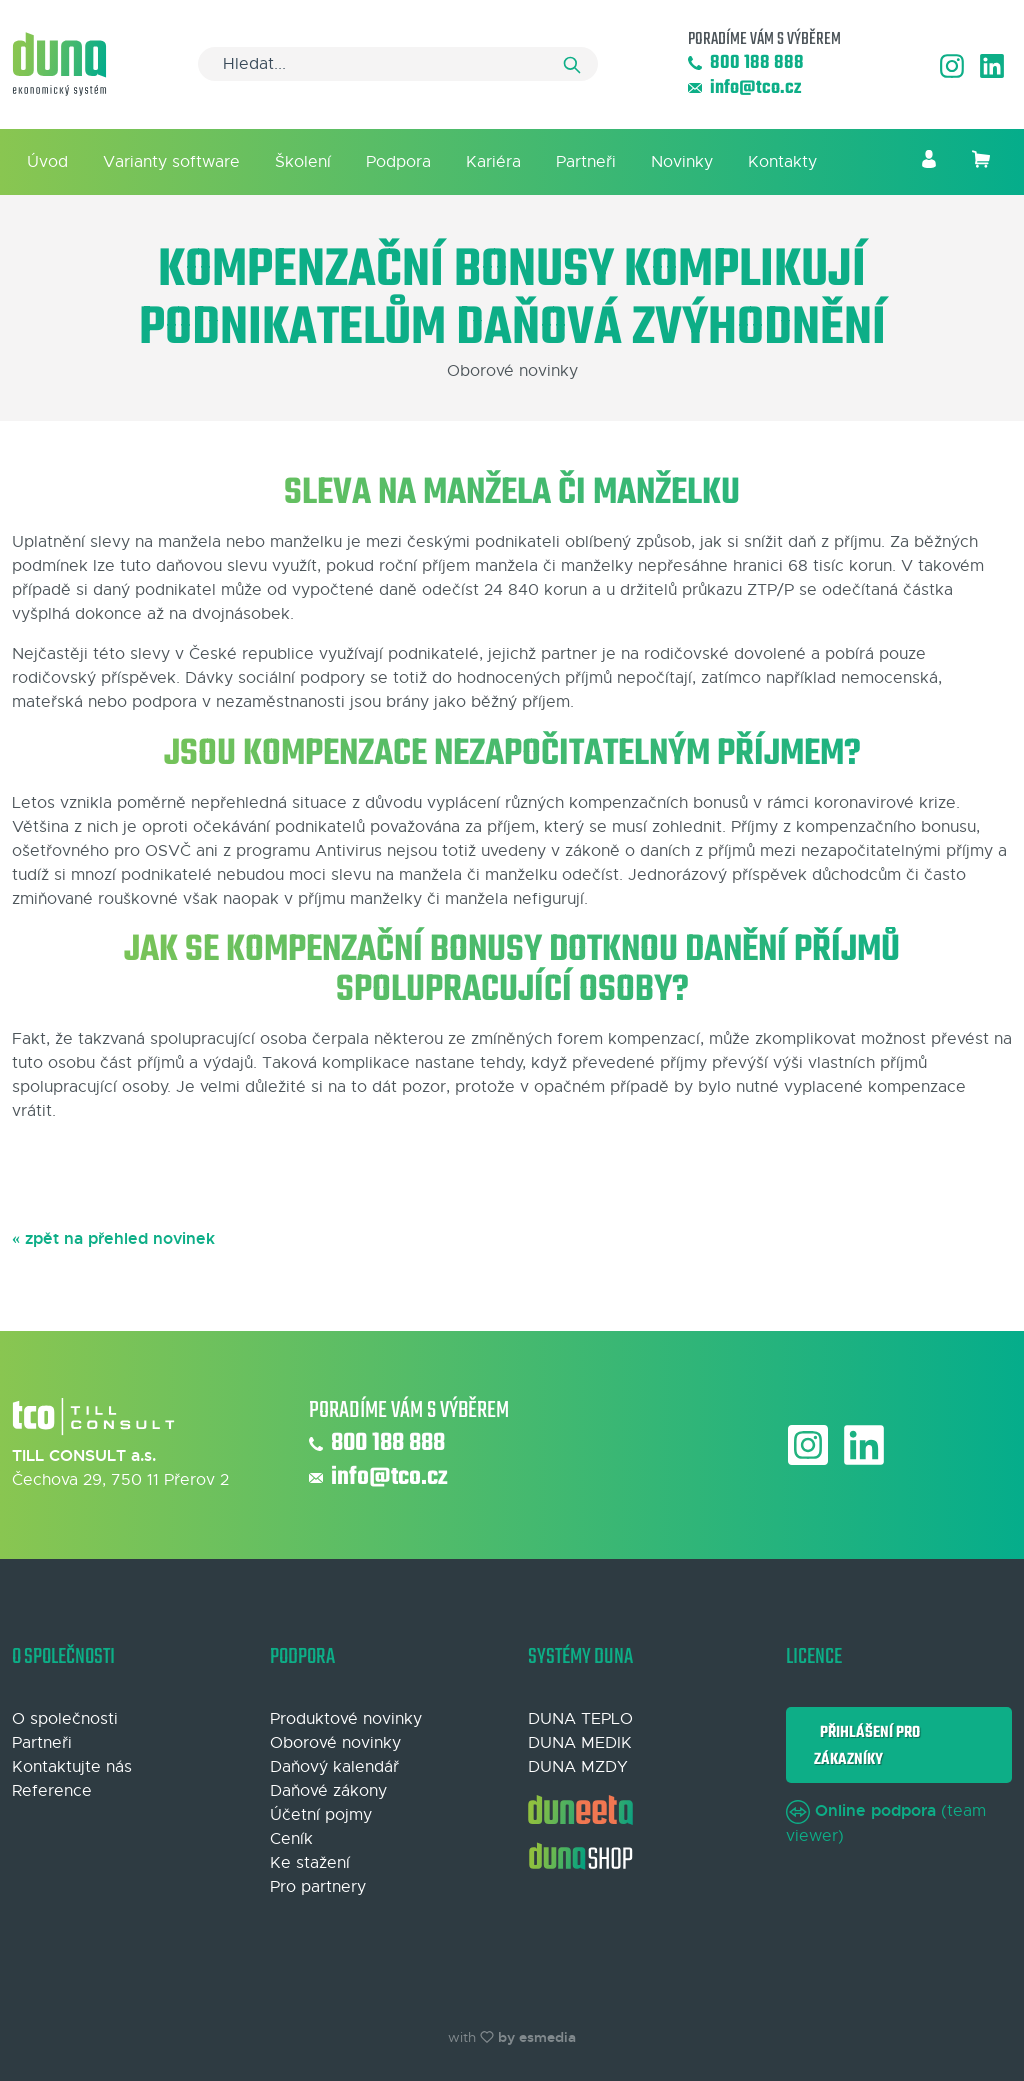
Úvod (47, 162)
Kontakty (782, 162)
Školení (303, 162)
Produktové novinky (346, 1719)
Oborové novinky (335, 1743)
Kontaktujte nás (72, 1767)
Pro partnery (318, 1887)
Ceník (291, 1839)
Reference (52, 1791)
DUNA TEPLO (580, 1719)
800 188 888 (746, 63)
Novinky (682, 162)
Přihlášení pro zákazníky (867, 1745)
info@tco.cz (744, 88)
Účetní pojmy (321, 1815)
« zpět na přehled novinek (113, 1238)
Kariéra (493, 162)
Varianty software (171, 162)
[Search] (398, 64)
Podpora (398, 162)
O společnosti (65, 1719)
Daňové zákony (328, 1791)
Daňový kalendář (334, 1767)
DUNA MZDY (578, 1767)
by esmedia (537, 2037)
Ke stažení (310, 1863)
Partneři (586, 162)
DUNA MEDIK (580, 1743)
